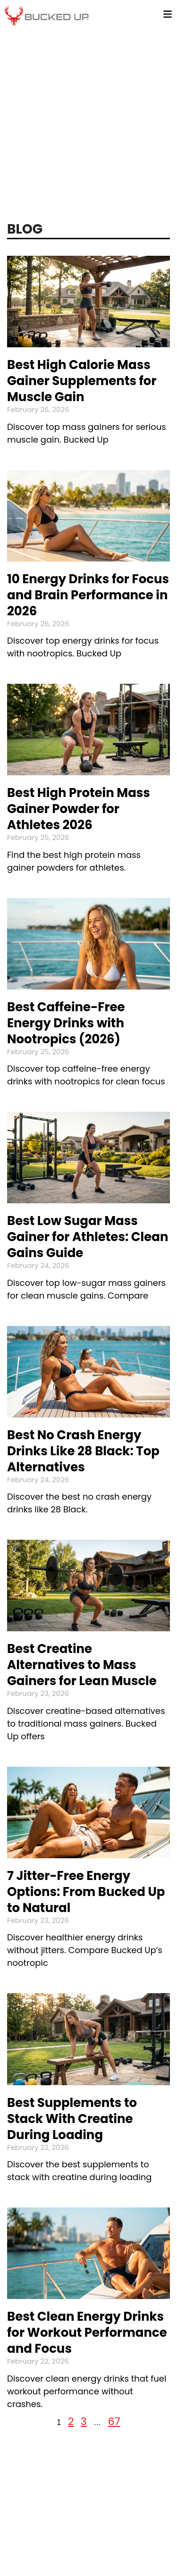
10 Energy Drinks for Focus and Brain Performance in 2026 (88, 595)
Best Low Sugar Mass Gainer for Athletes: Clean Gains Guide (87, 1236)
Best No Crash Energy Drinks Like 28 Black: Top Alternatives (83, 1451)
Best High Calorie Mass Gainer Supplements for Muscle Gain (82, 380)
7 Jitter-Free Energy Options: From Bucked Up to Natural (86, 1891)
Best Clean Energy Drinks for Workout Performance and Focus (87, 2332)
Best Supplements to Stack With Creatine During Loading (72, 2118)
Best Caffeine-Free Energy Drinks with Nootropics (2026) (66, 1023)
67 (114, 2421)
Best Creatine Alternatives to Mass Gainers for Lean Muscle (82, 1664)
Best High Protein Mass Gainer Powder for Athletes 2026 (78, 808)
